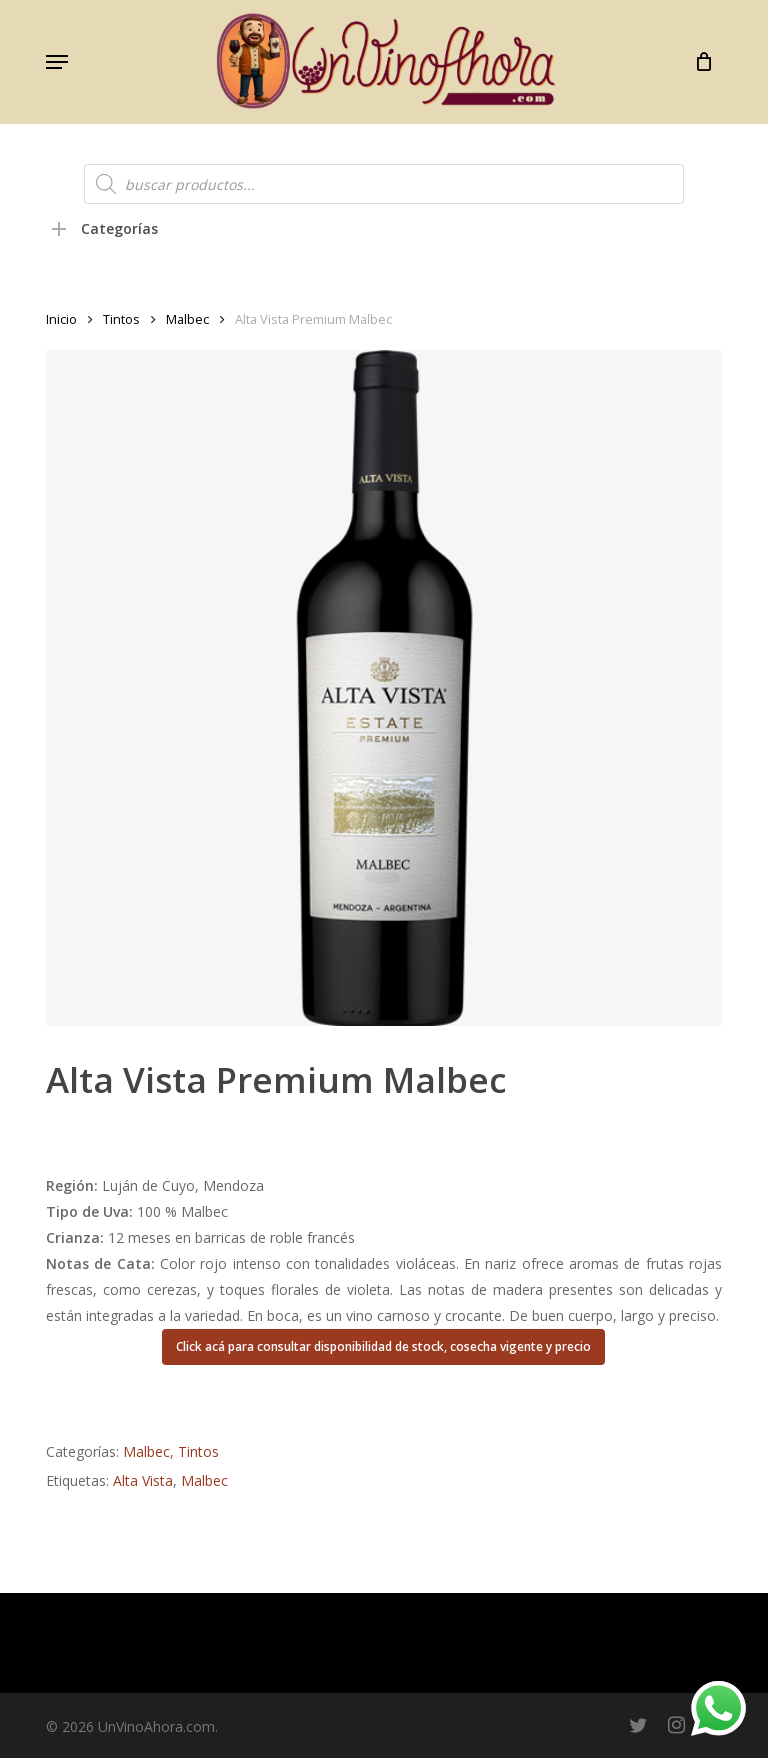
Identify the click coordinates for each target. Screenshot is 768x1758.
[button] (57, 62)
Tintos (121, 319)
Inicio (61, 319)
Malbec (187, 319)
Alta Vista (143, 1480)
